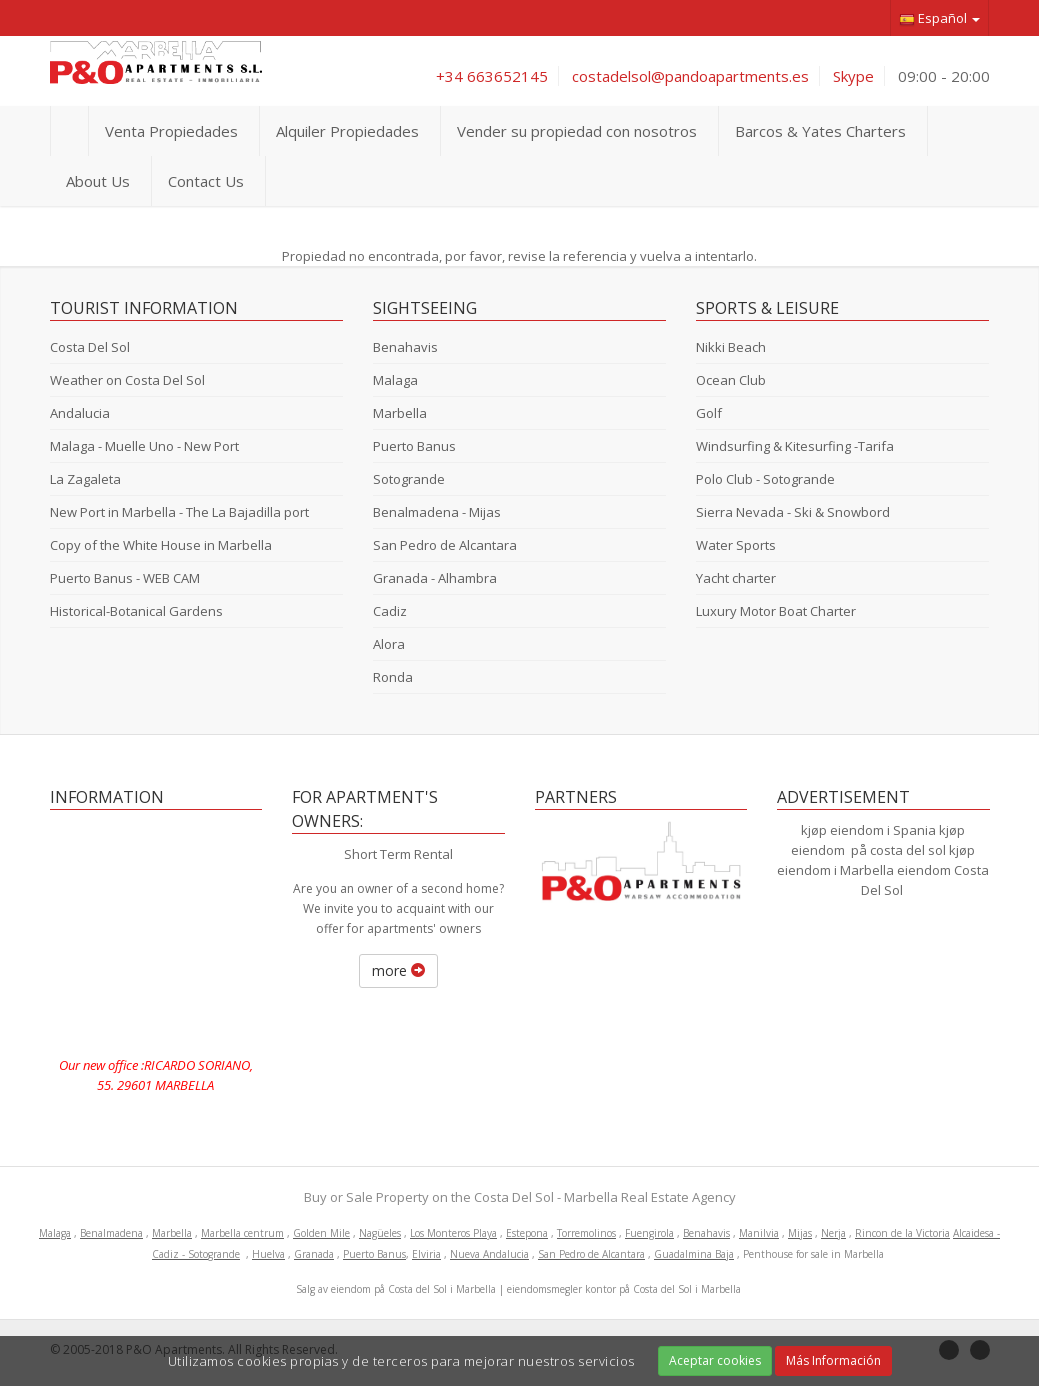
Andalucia (80, 413)
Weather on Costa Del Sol (127, 380)
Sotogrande (409, 479)
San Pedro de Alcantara (445, 545)
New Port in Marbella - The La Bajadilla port (179, 512)
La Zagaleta (85, 479)
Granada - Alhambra (435, 578)
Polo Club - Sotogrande (765, 479)
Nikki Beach (731, 347)
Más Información (833, 1360)
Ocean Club (731, 380)
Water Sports (736, 545)
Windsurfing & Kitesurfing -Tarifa (795, 446)
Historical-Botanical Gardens (136, 611)
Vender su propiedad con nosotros (577, 131)
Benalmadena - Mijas (437, 512)
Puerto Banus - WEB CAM (125, 578)
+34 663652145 (492, 76)
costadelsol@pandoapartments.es (690, 76)
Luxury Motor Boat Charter (776, 611)
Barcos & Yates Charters (820, 131)
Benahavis (405, 347)
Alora (389, 644)
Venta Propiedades (171, 131)
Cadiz (390, 611)
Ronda (393, 677)
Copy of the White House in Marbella (161, 545)
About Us (98, 181)
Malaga (395, 380)
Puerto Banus (414, 446)
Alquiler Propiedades (347, 131)
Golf (709, 413)
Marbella (400, 413)
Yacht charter (736, 578)
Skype (853, 76)
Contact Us (206, 181)
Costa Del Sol (90, 347)
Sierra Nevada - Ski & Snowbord (793, 512)
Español (939, 18)
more (398, 970)
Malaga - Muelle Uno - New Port (144, 446)
